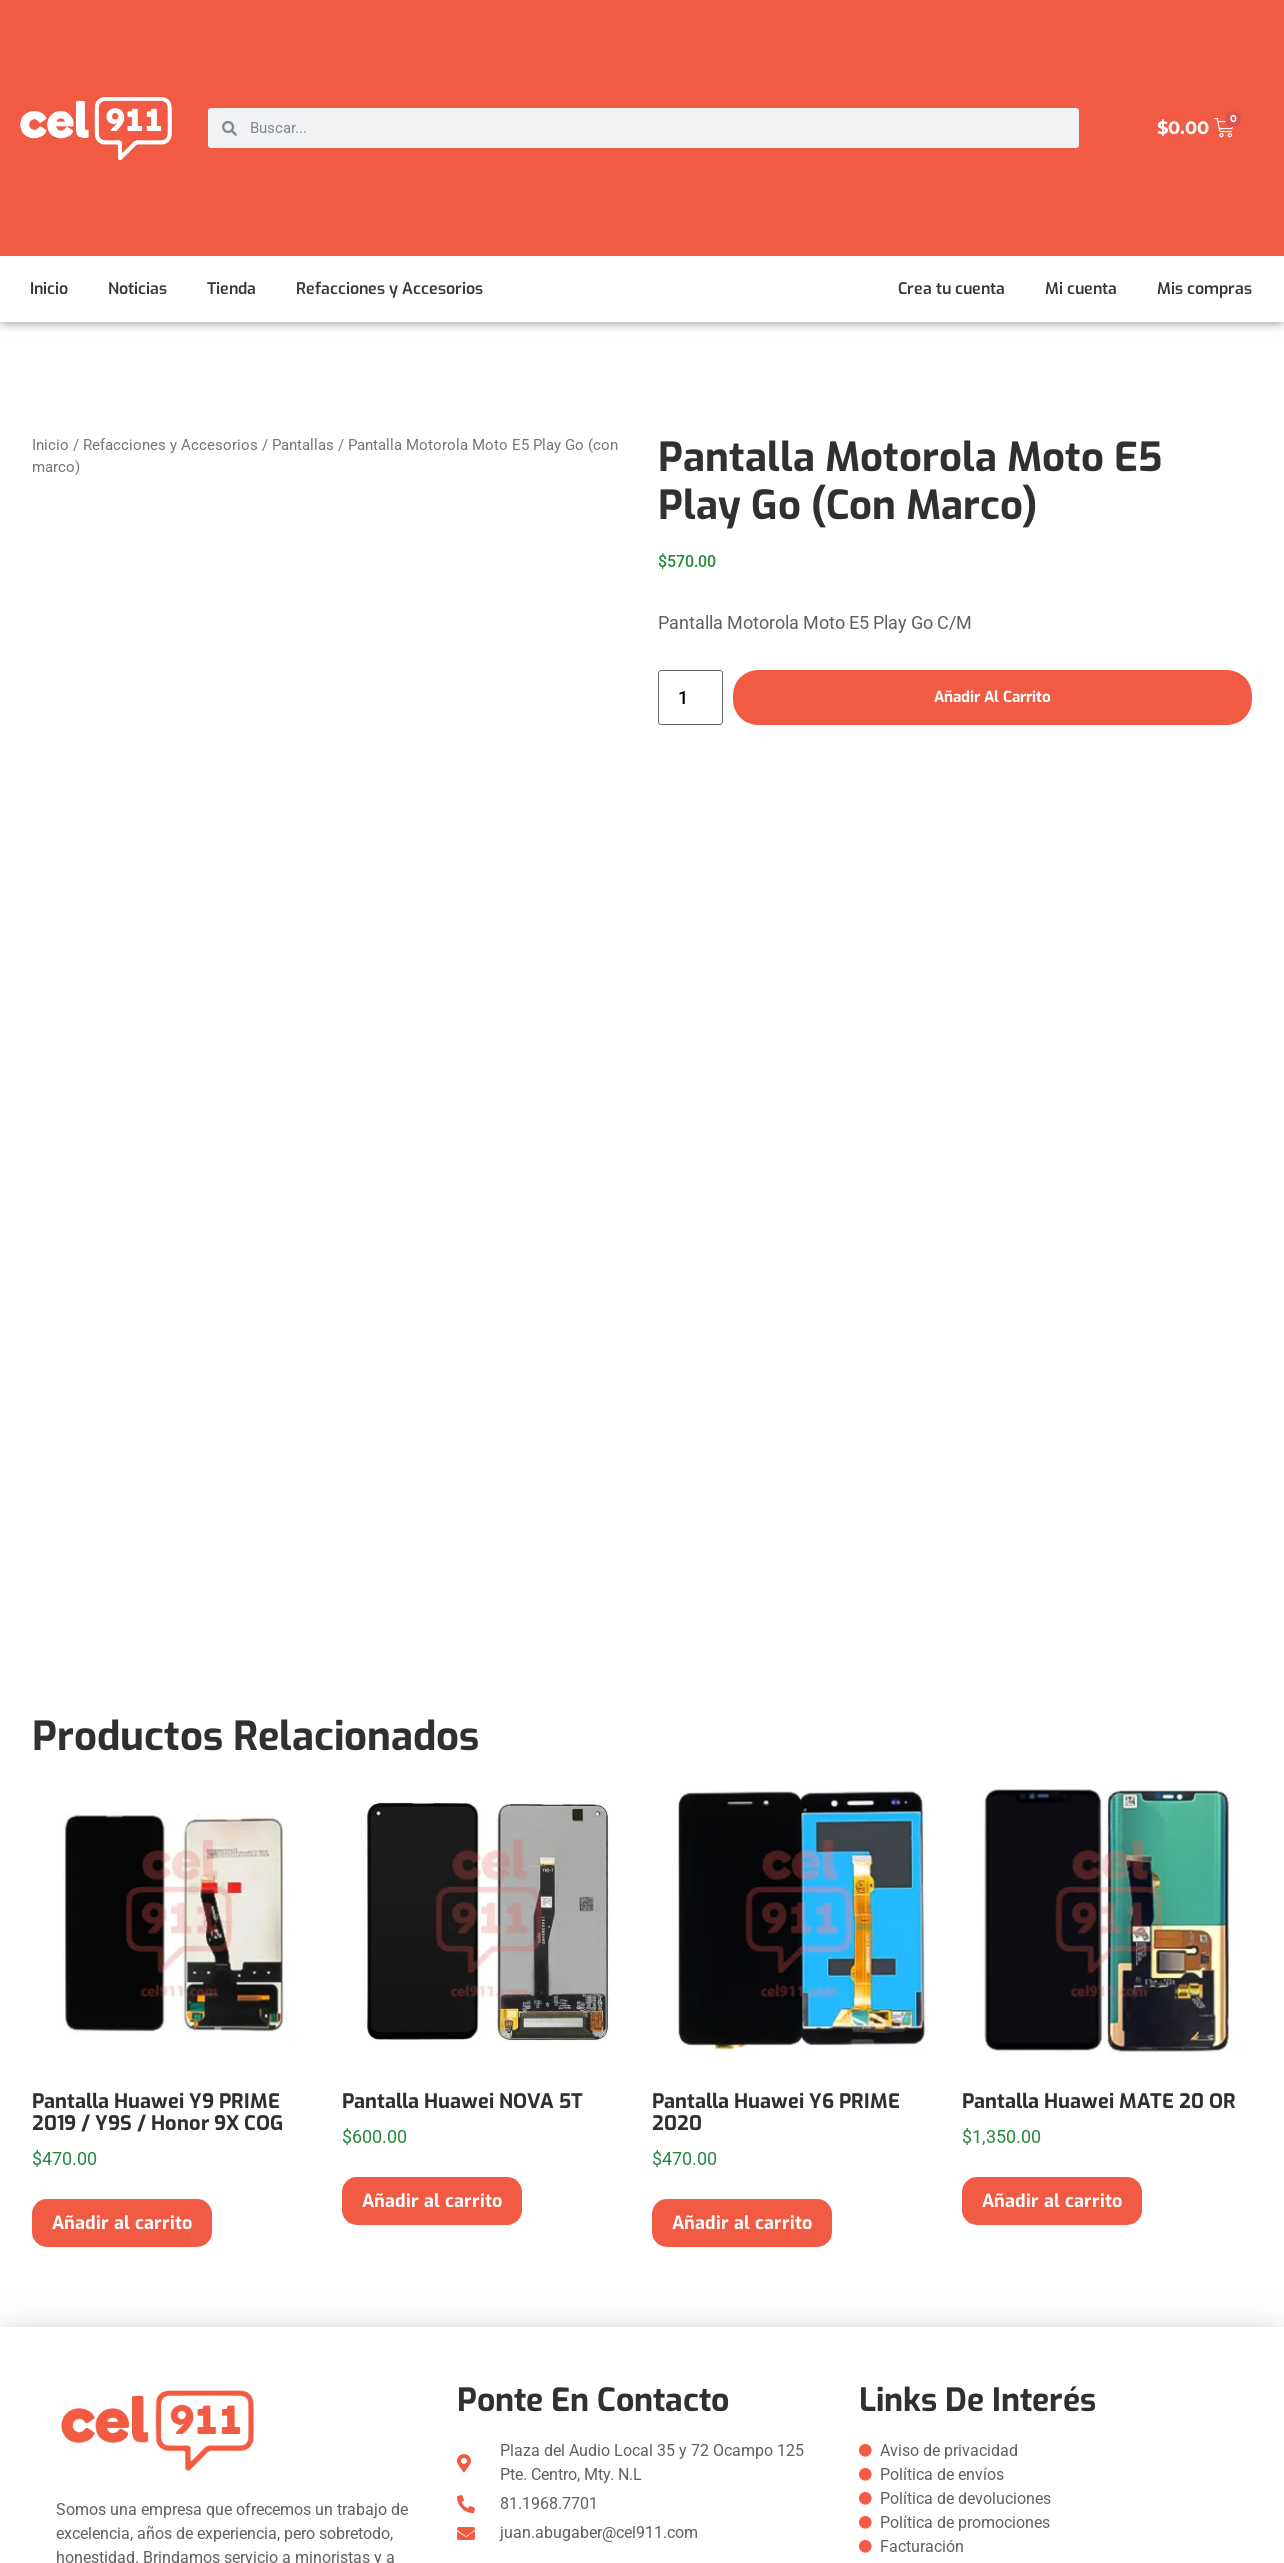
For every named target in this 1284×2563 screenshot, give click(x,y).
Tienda (231, 288)
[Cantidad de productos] (690, 698)
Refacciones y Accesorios (389, 288)
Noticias (137, 288)
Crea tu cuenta (951, 288)
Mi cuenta (1081, 288)
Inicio (49, 288)
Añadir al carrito (992, 697)
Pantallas (303, 445)
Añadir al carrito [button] (122, 2223)
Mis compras (1204, 288)
